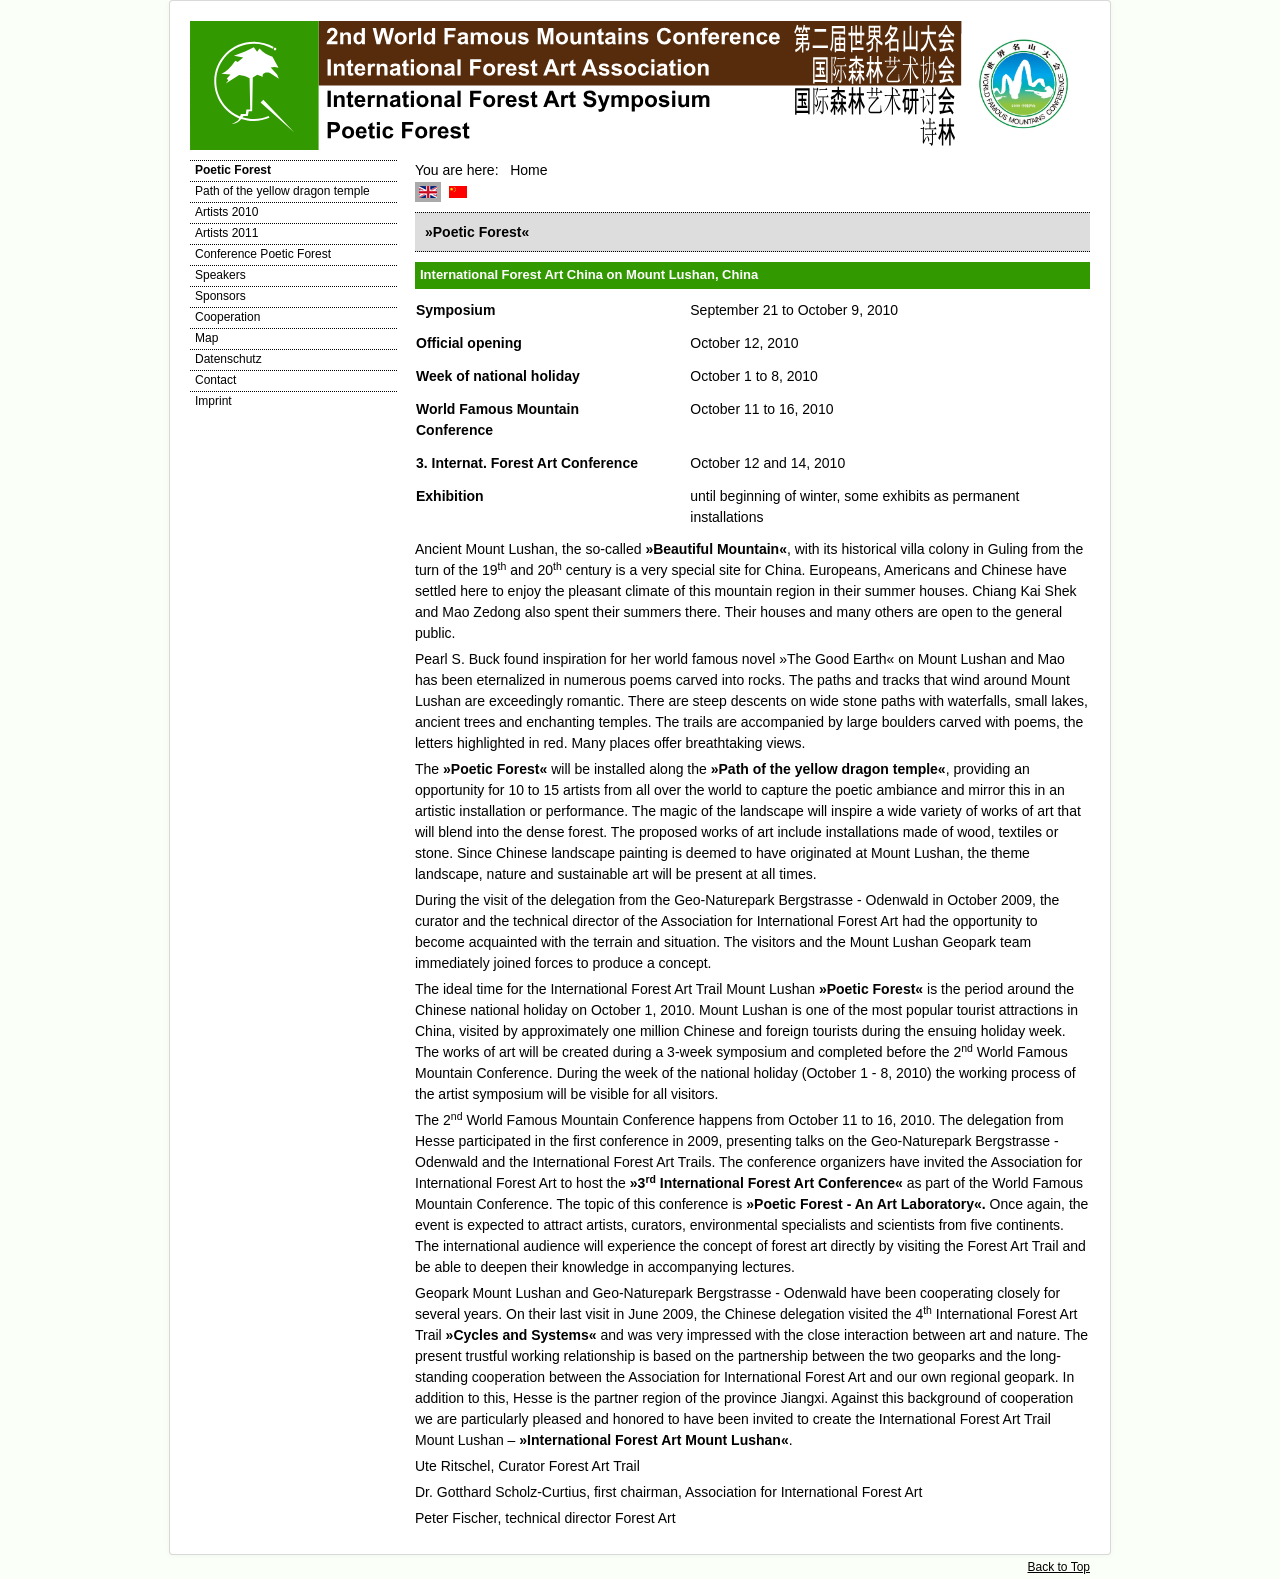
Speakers (220, 275)
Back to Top (1059, 1567)
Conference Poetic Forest (263, 254)
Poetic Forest (233, 170)
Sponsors (220, 296)
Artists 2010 (226, 212)
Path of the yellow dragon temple (282, 191)
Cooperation (227, 317)
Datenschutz (228, 359)
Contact (215, 380)
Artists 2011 (226, 233)
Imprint (213, 401)
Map (206, 338)
